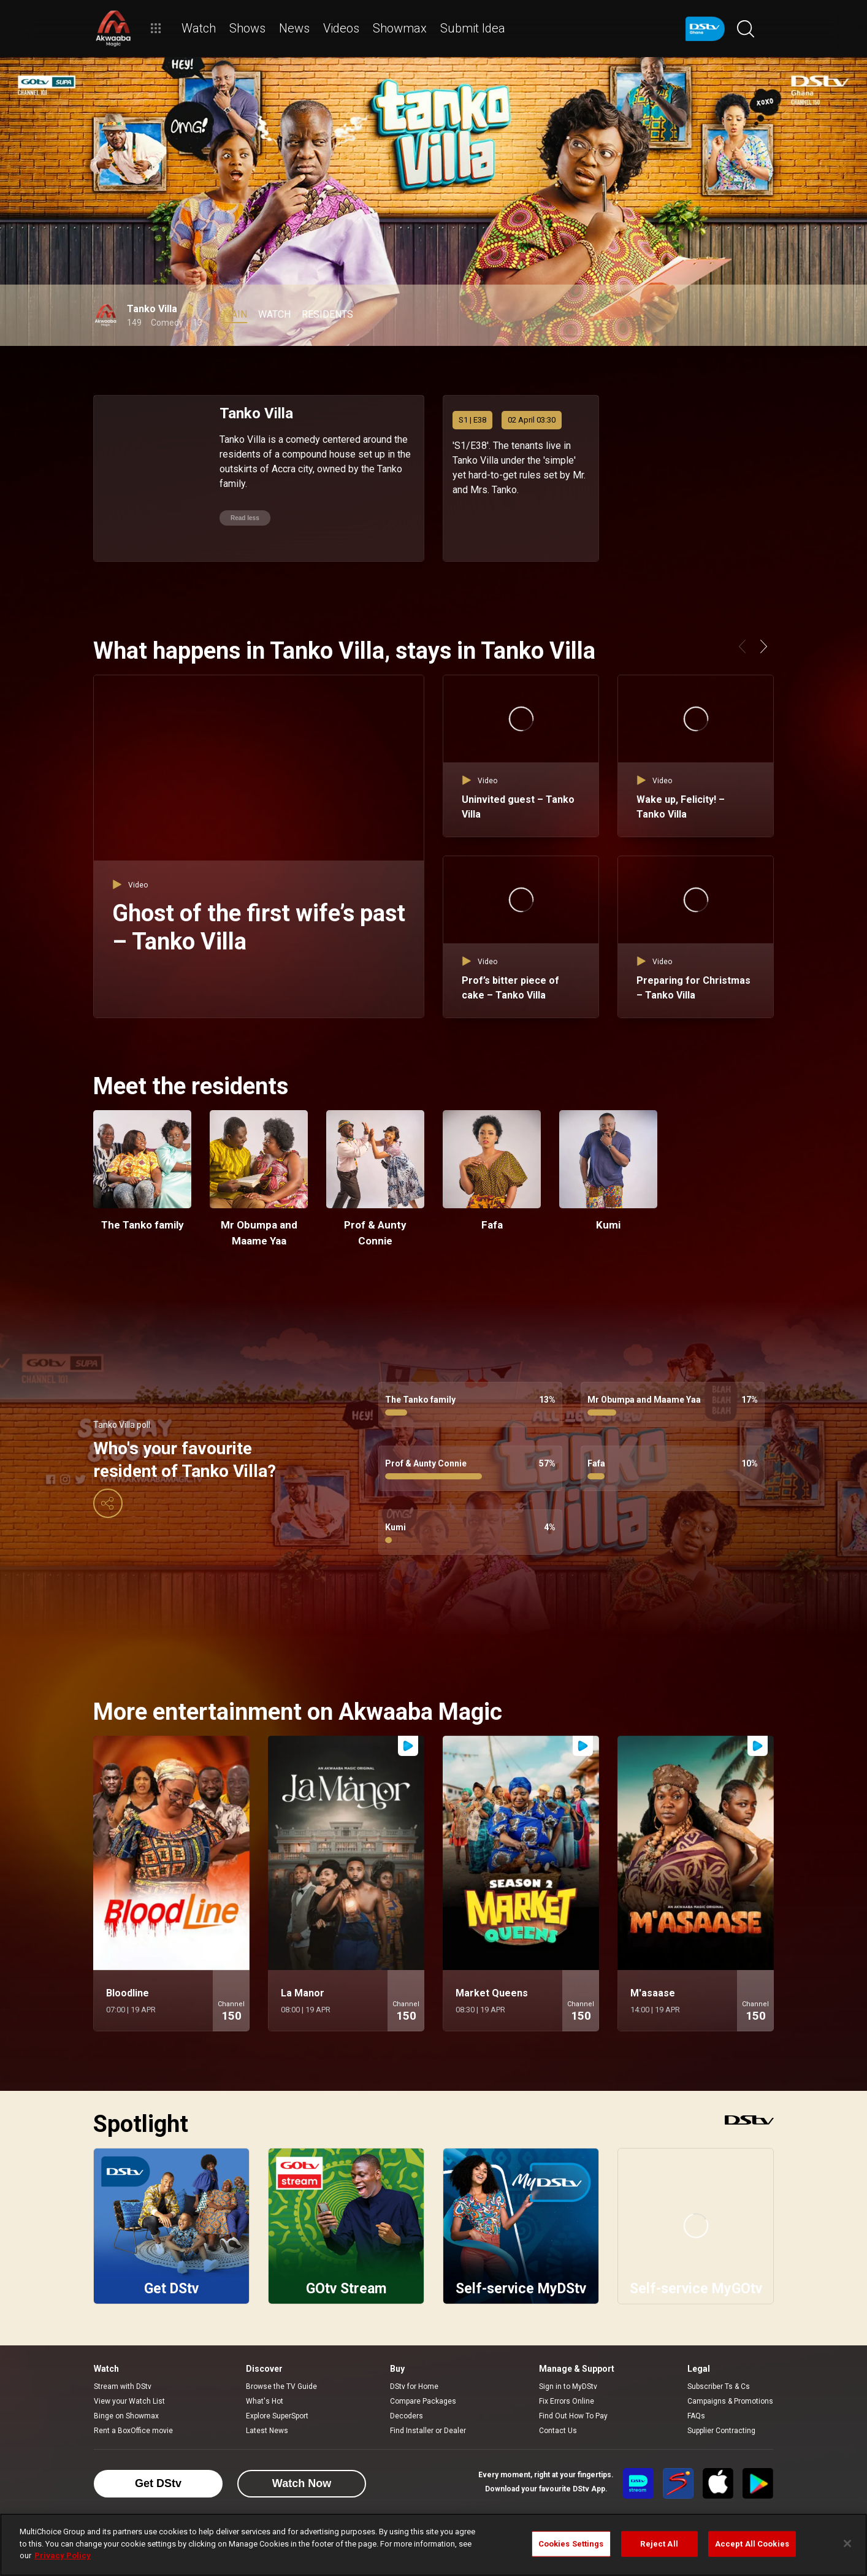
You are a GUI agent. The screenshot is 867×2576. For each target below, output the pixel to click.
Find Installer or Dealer (428, 2430)
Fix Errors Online (566, 2401)
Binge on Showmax (126, 2416)
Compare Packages (423, 2401)
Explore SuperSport (277, 2416)
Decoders (406, 2416)
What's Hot (264, 2401)
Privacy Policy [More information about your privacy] (62, 2555)
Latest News (267, 2430)
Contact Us (558, 2430)
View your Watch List (129, 2401)
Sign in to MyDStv (568, 2386)
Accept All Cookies (752, 2543)
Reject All (659, 2543)
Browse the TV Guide (281, 2386)
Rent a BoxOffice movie (133, 2430)
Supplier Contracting (721, 2430)
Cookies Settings (571, 2543)
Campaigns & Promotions (730, 2401)
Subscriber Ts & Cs (718, 2386)
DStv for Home (414, 2386)
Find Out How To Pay (573, 2416)
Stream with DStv (122, 2386)
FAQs (696, 2416)
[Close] (847, 2543)
